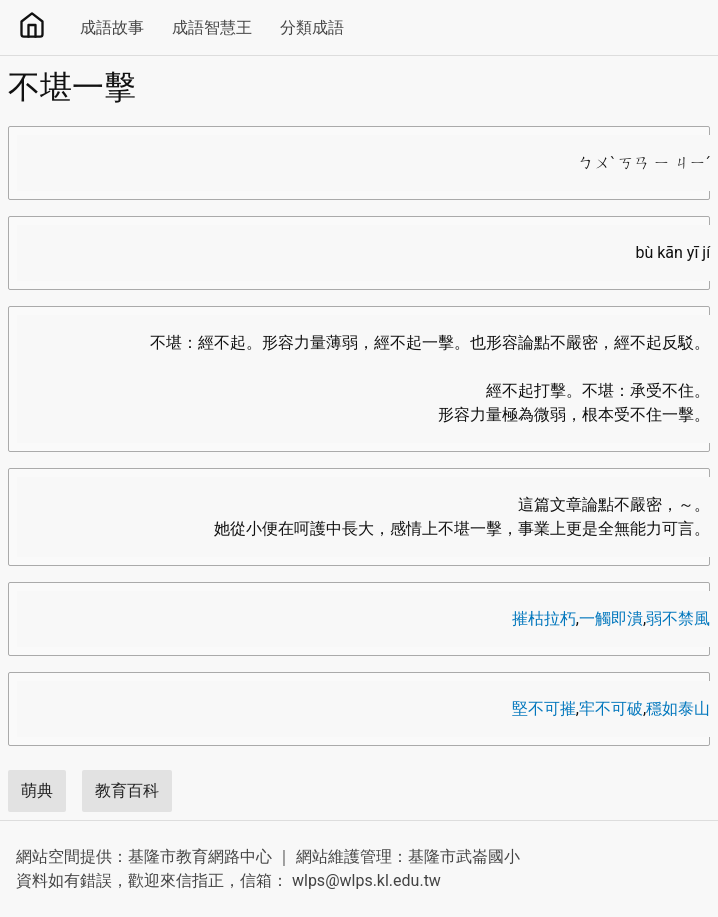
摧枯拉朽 (544, 618)
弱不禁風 (678, 618)
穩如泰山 (678, 708)
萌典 (37, 790)
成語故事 (112, 27)
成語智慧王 (212, 27)
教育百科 (127, 790)
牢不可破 (611, 708)
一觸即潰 (611, 618)
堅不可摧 (544, 708)
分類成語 (312, 27)
